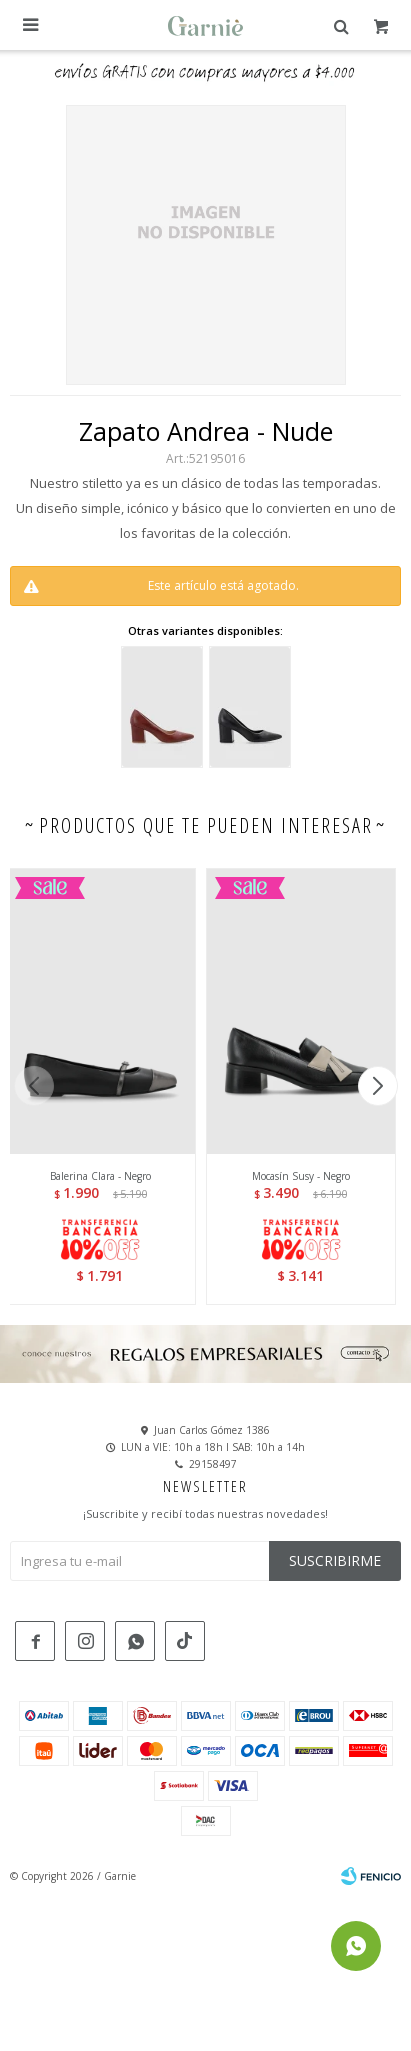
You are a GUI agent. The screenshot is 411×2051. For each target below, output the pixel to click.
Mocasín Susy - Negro (301, 1176)
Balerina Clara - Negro (100, 1176)
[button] (377, 1086)
